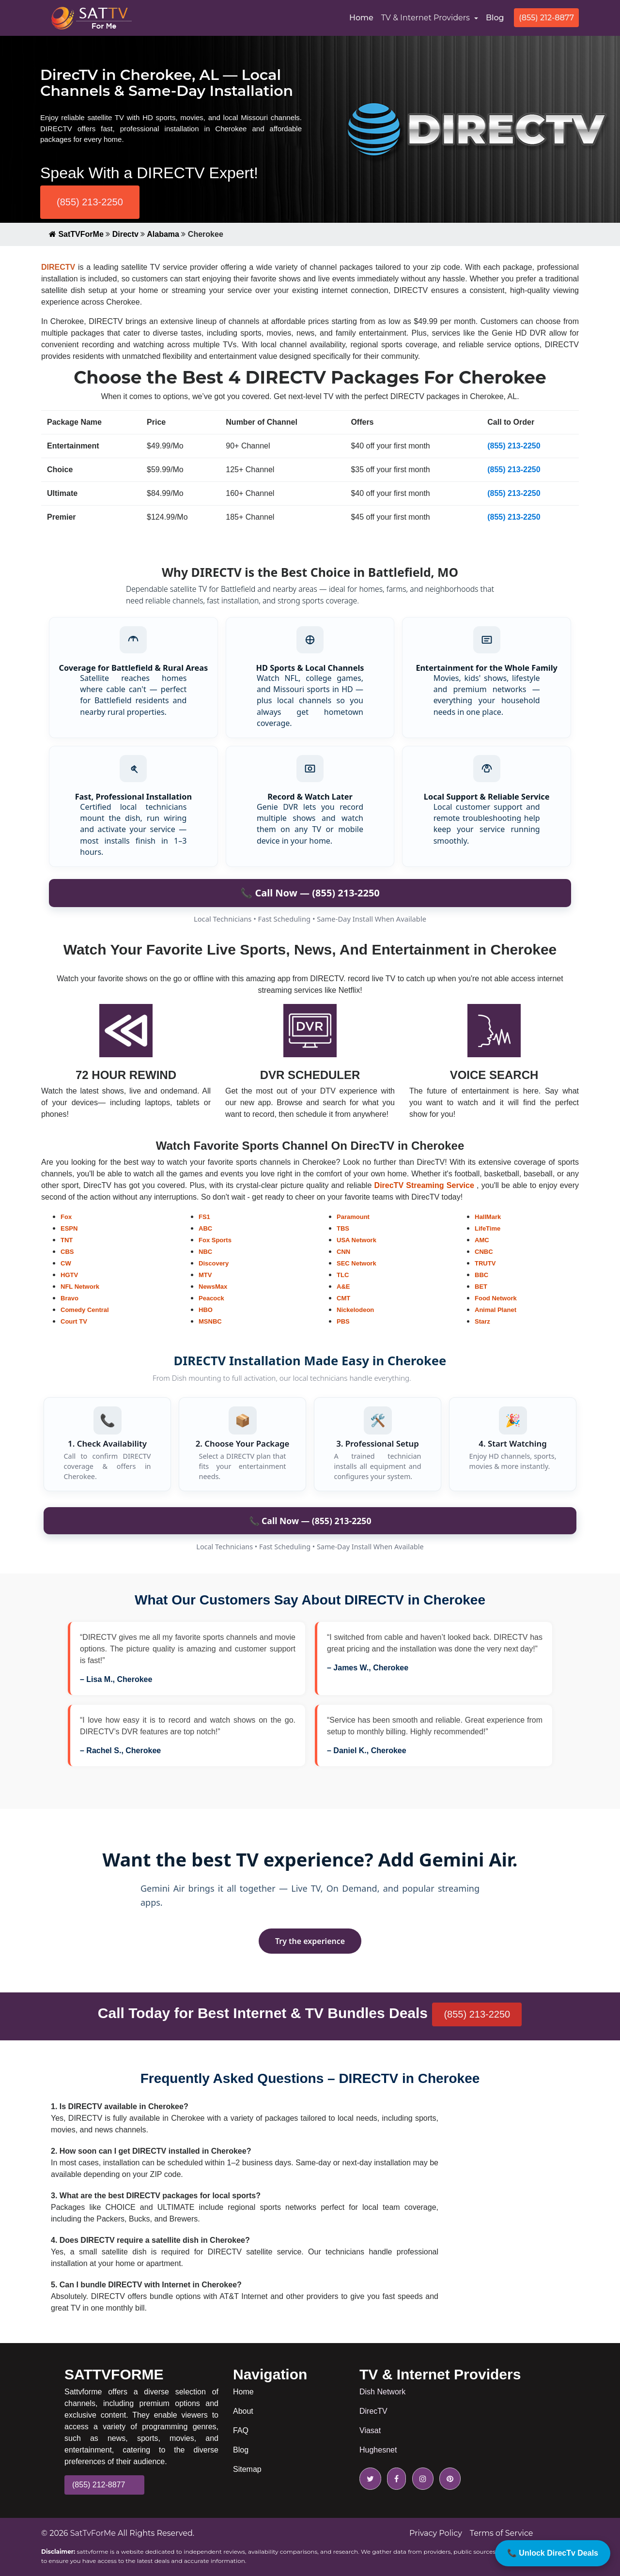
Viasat (370, 2430)
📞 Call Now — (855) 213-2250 (310, 1521)
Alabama (163, 234)
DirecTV (373, 2411)
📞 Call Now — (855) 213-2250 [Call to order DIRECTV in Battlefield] (310, 892)
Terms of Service (501, 2533)
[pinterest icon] (448, 2479)
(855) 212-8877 (546, 17)
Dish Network (382, 2392)
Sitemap (247, 2469)
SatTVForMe (76, 234)
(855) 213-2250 (90, 202)
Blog (495, 17)
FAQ (240, 2430)
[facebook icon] (394, 2479)
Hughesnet (378, 2450)
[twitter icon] (370, 2479)
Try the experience (310, 1941)
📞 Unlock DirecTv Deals (552, 2553)
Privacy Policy (435, 2533)
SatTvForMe (93, 2533)
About (243, 2411)
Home (363, 17)
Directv (125, 234)
